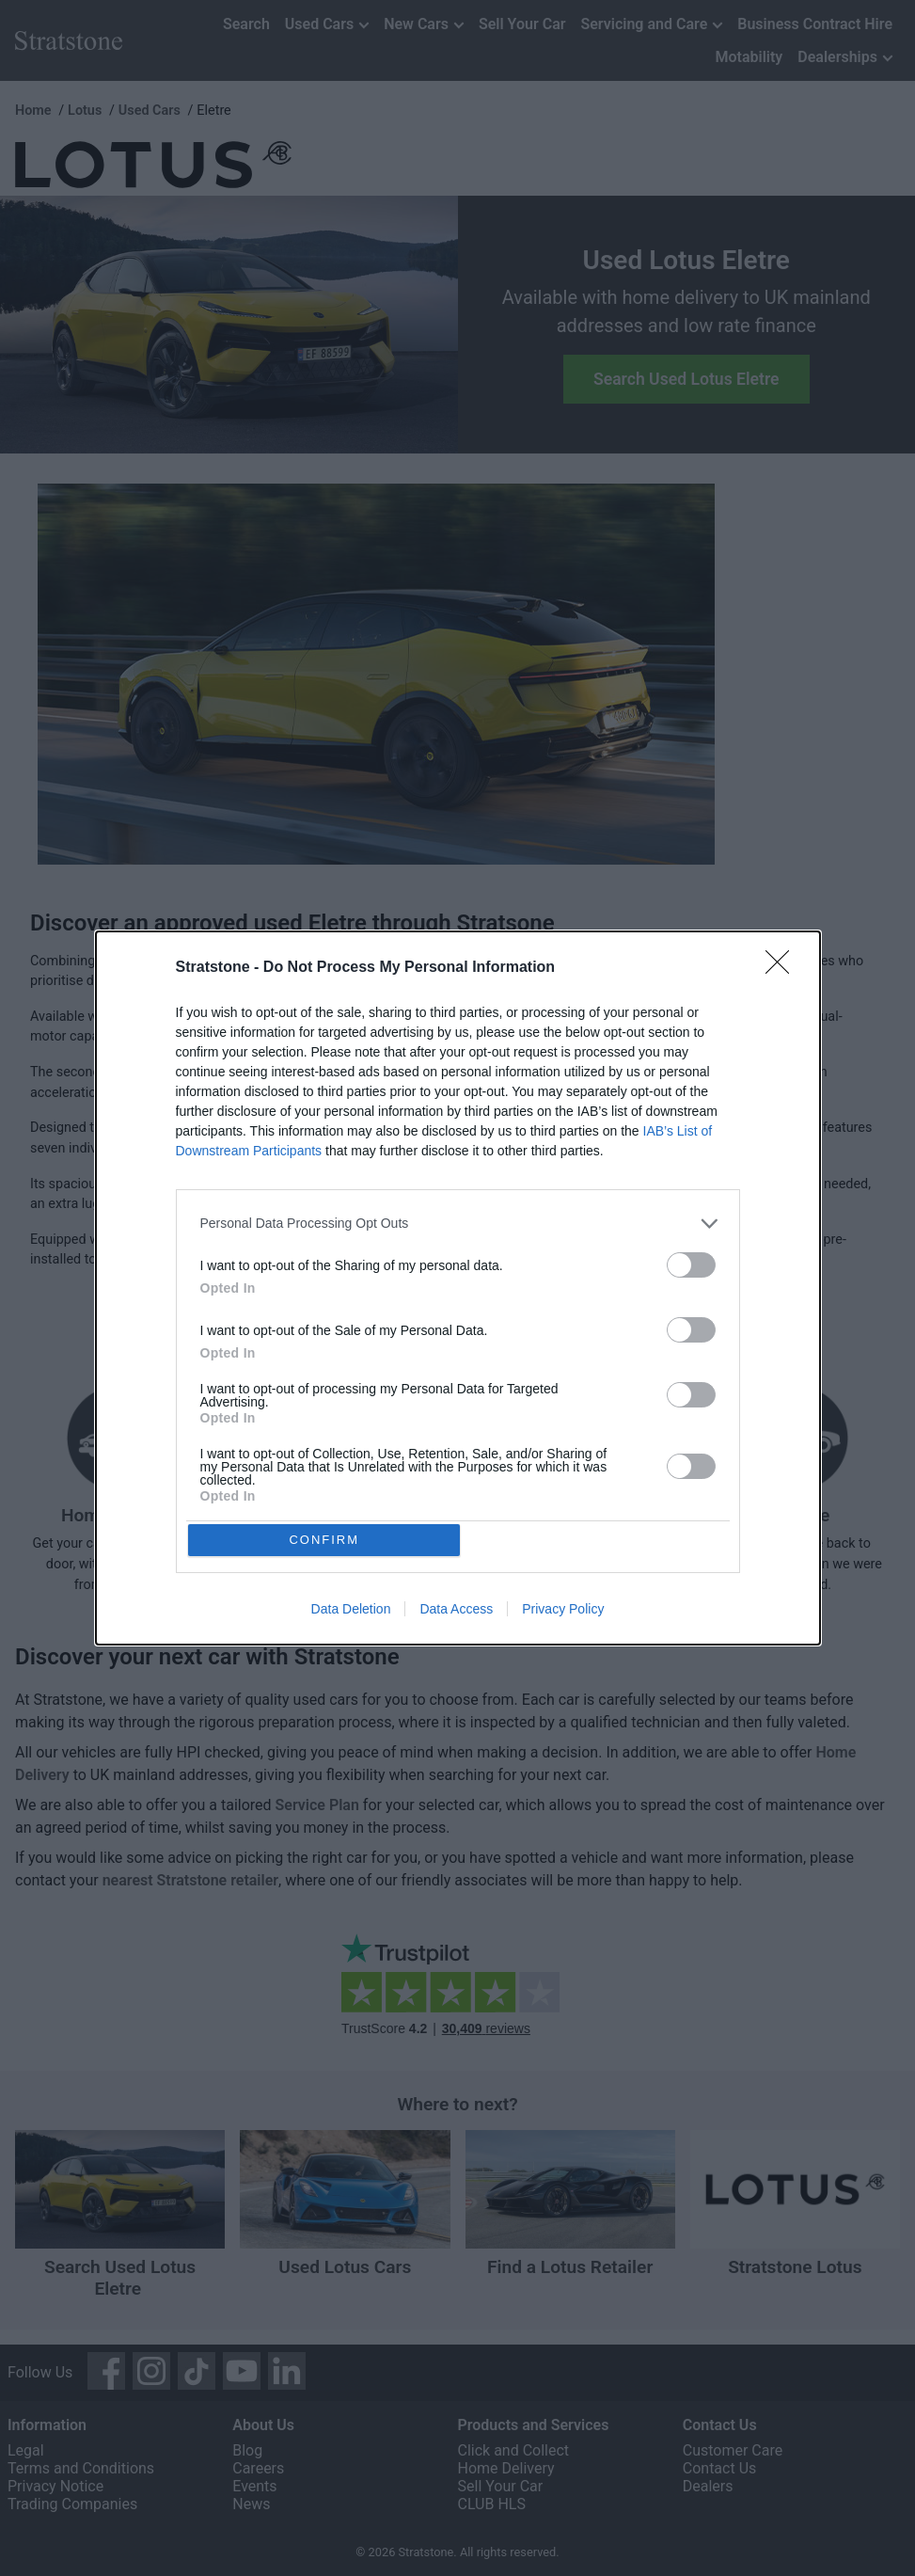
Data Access (456, 1612)
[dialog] (458, 1288)
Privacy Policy (563, 1612)
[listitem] (458, 1220)
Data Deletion (351, 1612)
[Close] (783, 964)
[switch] (691, 1261)
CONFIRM (327, 1540)
